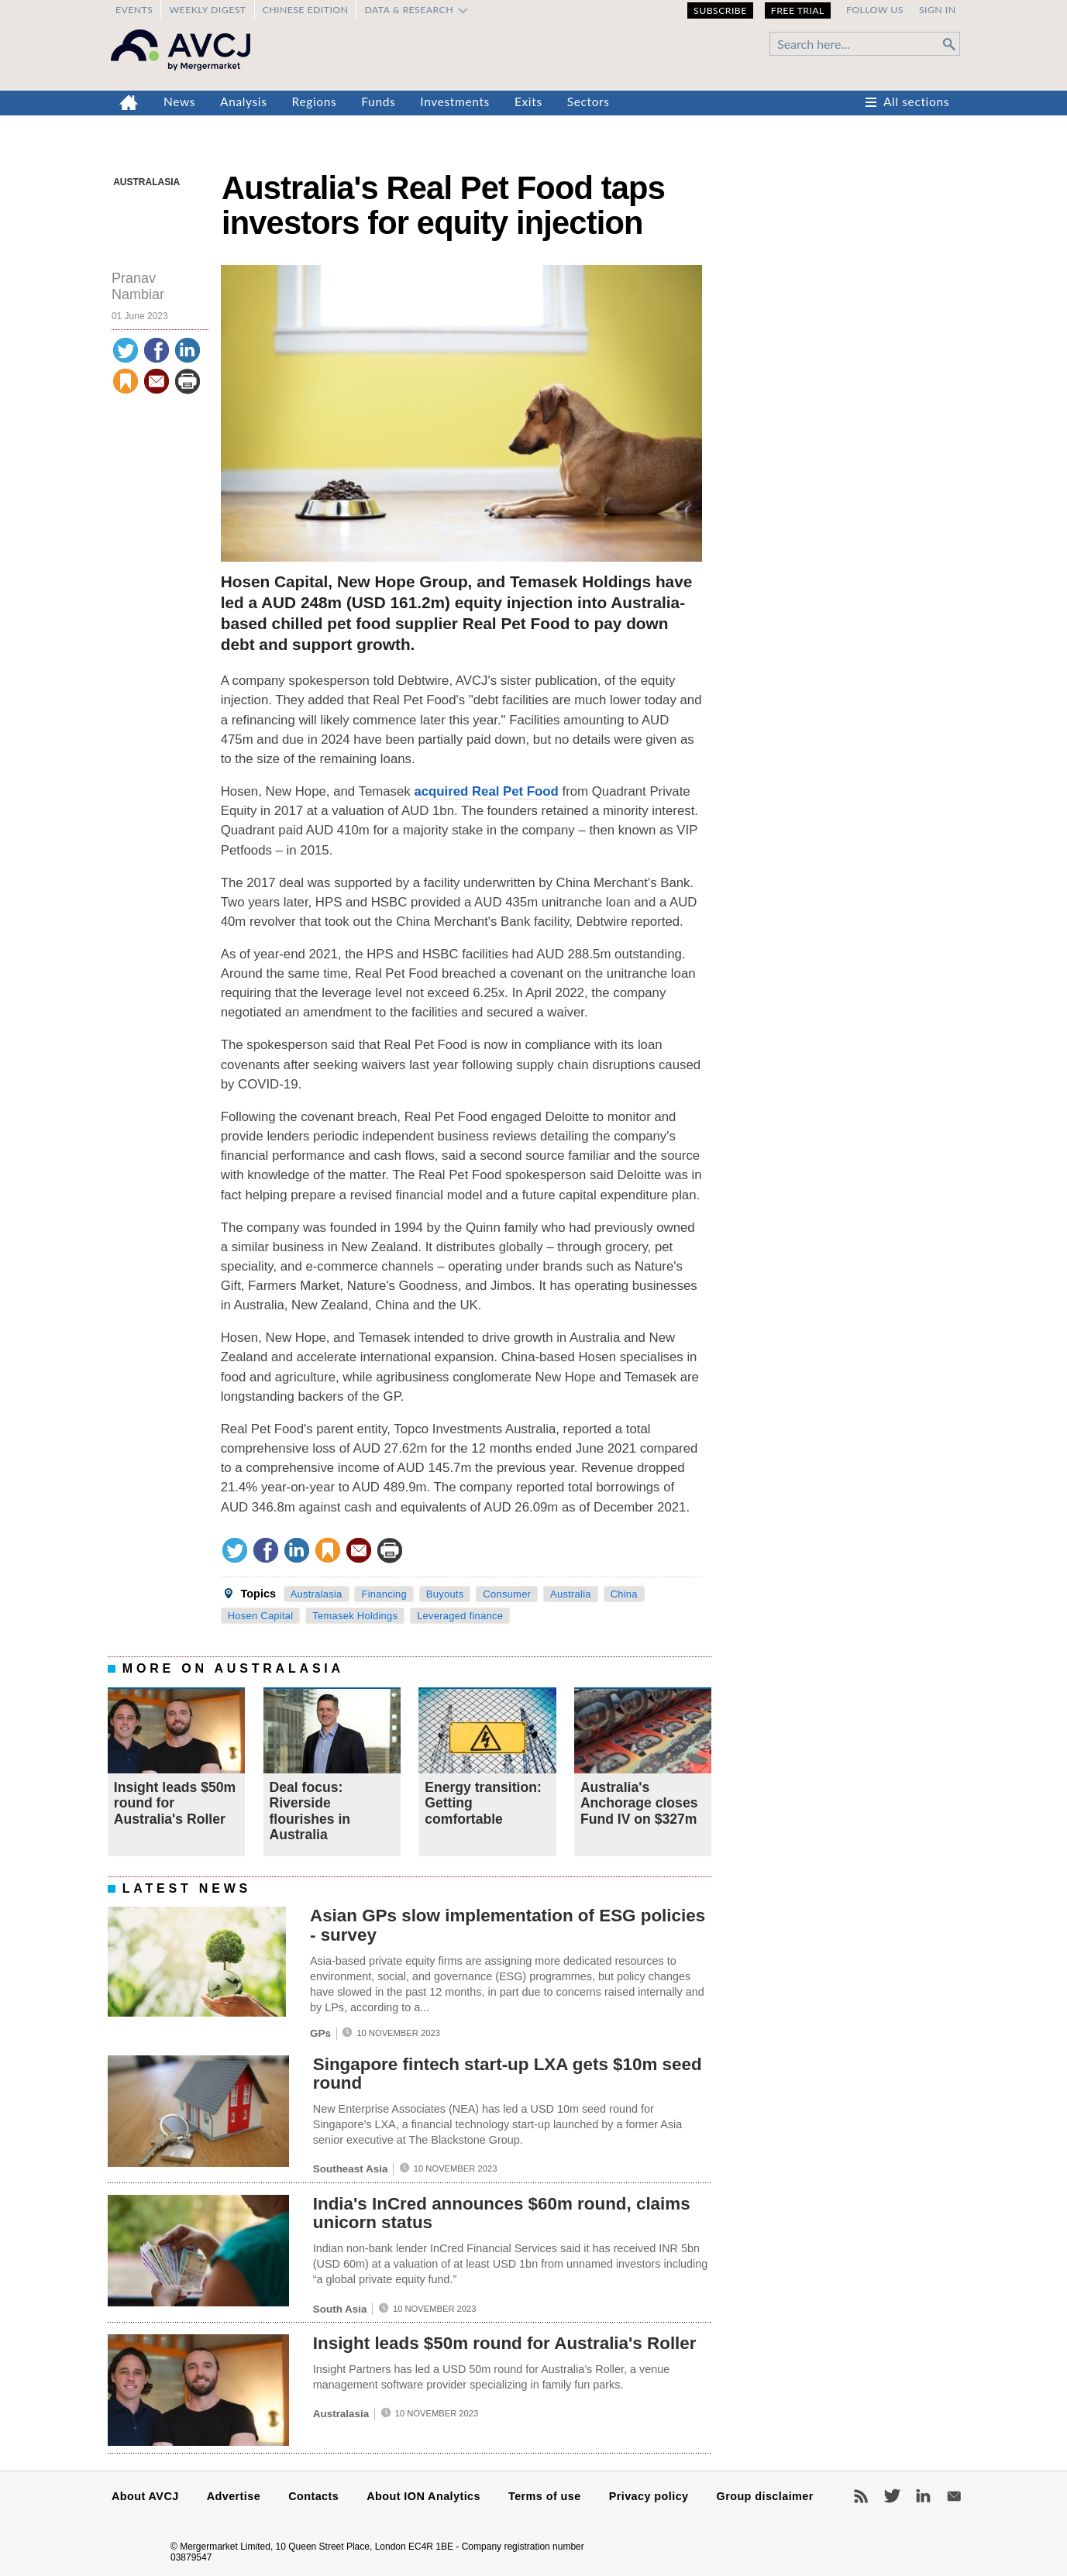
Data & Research (408, 9)
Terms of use (544, 2496)
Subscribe (720, 10)
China (624, 1594)
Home (129, 103)
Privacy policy (649, 2496)
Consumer (507, 1594)
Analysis (243, 101)
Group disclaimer (765, 2496)
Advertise (233, 2496)
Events (134, 9)
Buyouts (445, 1594)
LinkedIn (923, 2496)
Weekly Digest (207, 9)
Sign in (937, 9)
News (179, 101)
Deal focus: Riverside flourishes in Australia (310, 1811)
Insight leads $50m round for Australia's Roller (505, 2343)
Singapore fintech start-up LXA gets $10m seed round (507, 2074)
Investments (455, 101)
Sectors (588, 101)
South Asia (340, 2309)
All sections (916, 101)
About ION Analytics (423, 2496)
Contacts (313, 2496)
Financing (384, 1594)
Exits (528, 101)
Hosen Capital (261, 1616)
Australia (570, 1594)
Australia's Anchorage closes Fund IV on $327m (639, 1803)
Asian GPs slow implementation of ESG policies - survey (507, 1925)
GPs (320, 2033)
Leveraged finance (460, 1616)
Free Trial (797, 10)
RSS (861, 2496)
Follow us (875, 9)
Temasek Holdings (355, 1616)
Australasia (146, 182)
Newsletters (954, 2496)
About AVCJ (145, 2496)
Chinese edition (306, 9)
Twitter (892, 2496)
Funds (378, 101)
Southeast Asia (350, 2169)
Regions (314, 101)
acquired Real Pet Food (486, 791)
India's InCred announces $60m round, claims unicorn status (501, 2213)
